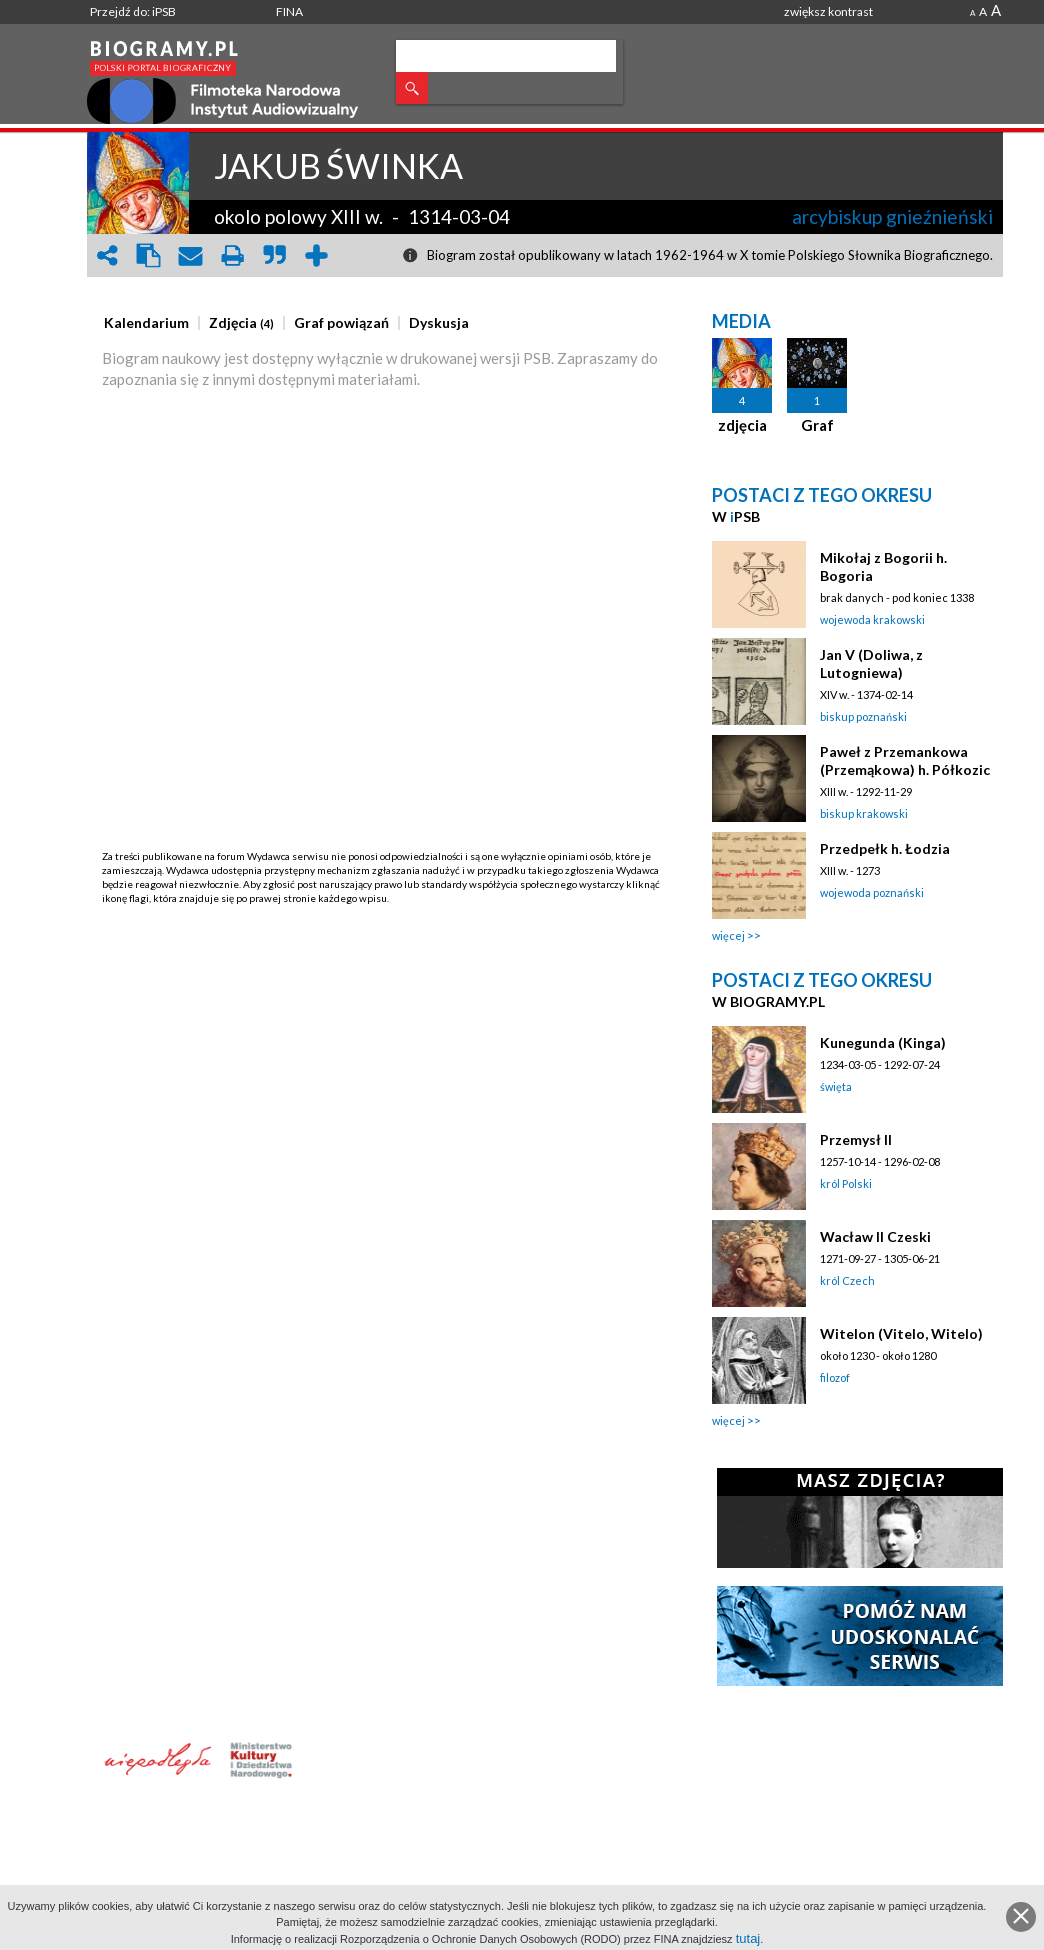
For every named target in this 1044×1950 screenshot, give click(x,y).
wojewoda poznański (872, 892)
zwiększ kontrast (828, 11)
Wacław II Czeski (875, 1236)
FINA (289, 11)
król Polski (846, 1183)
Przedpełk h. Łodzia (885, 848)
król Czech (847, 1280)
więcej (728, 935)
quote (275, 255)
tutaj (748, 1938)
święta (836, 1086)
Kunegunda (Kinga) (883, 1042)
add (317, 255)
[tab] (151, 323)
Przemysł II (856, 1139)
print (233, 255)
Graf (817, 425)
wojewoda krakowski (872, 619)
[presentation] (146, 323)
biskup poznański (863, 716)
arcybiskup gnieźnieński (892, 216)
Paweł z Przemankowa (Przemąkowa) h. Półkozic (905, 760)
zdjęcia (742, 425)
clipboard (149, 255)
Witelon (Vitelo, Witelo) (901, 1333)
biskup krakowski (864, 813)
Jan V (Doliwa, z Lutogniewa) (871, 663)
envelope (191, 255)
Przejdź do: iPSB (133, 11)
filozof (835, 1377)
